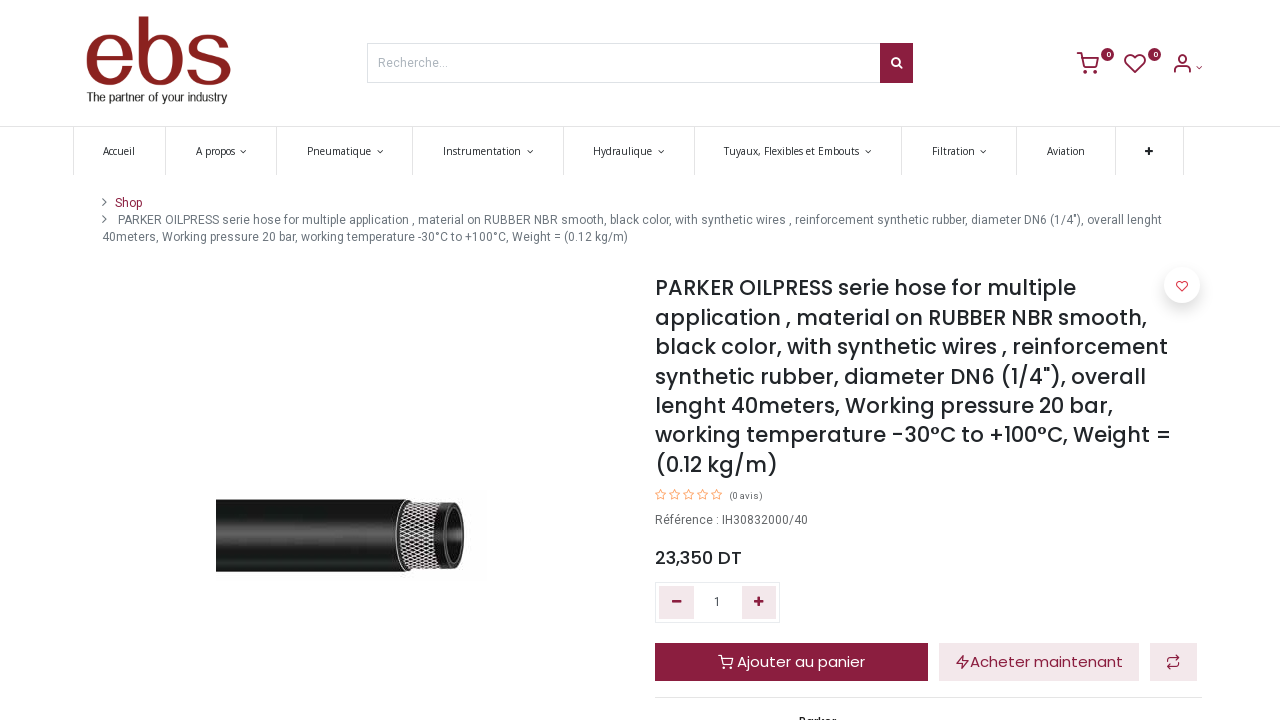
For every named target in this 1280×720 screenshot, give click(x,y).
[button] (1155, 151)
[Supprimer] (676, 602)
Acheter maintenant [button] (1039, 661)
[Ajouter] (759, 602)
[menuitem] (125, 151)
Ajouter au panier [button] (791, 661)
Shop (128, 203)
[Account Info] (1186, 67)
